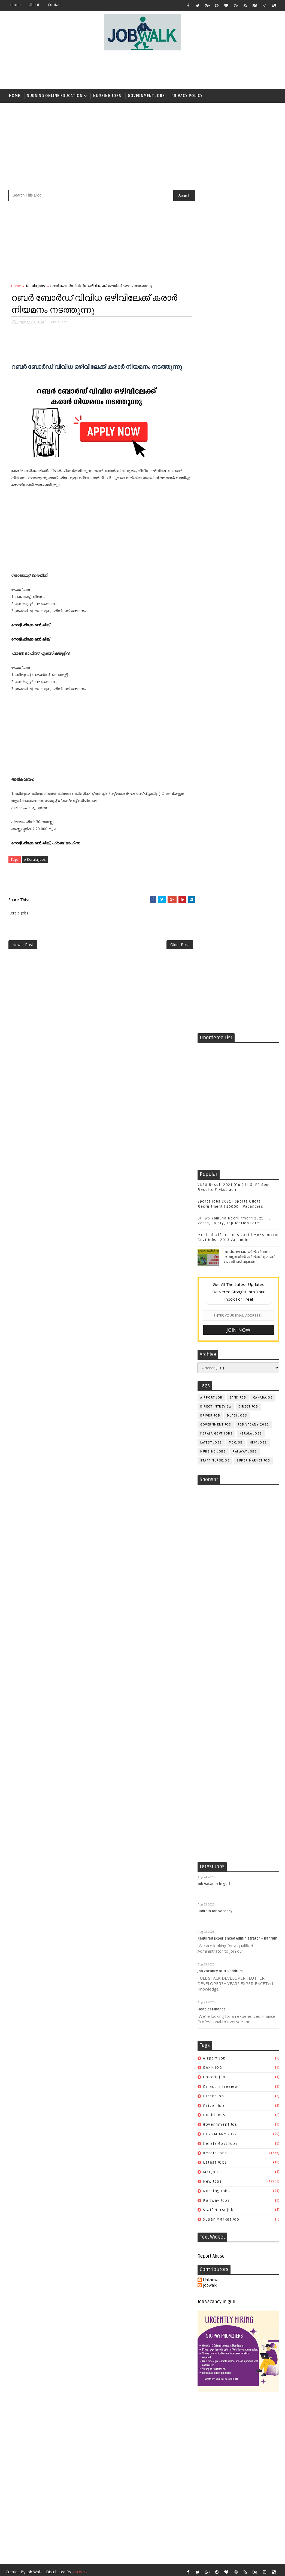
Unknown (211, 1577)
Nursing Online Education (55, 95)
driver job (210, 572)
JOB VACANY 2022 (253, 581)
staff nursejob (215, 617)
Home (15, 4)
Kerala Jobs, (58, 321)
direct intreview (216, 563)
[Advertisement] (142, 70)
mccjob (236, 599)
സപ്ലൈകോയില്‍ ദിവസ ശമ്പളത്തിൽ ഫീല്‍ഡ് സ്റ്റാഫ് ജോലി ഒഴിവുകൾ (248, 413)
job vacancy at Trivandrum (220, 1269)
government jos (215, 581)
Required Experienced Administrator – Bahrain (237, 1236)
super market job (253, 617)
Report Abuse (211, 1554)
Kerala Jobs (35, 285)
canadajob (263, 554)
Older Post (179, 944)
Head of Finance (212, 1307)
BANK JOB (237, 554)
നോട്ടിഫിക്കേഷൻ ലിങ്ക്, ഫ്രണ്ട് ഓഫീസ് (46, 842)
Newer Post (22, 944)
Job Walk (34, 1869)
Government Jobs (146, 95)
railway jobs (245, 608)
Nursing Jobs (107, 95)
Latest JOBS (211, 599)
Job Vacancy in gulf (214, 1182)
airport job (211, 554)
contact (55, 4)
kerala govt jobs (216, 590)
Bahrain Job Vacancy (215, 1209)
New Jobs (258, 599)
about (34, 4)
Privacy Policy (187, 95)
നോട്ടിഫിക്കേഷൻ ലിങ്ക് (31, 624)
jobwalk (210, 1583)
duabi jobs (237, 572)
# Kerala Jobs (35, 859)
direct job (248, 563)
